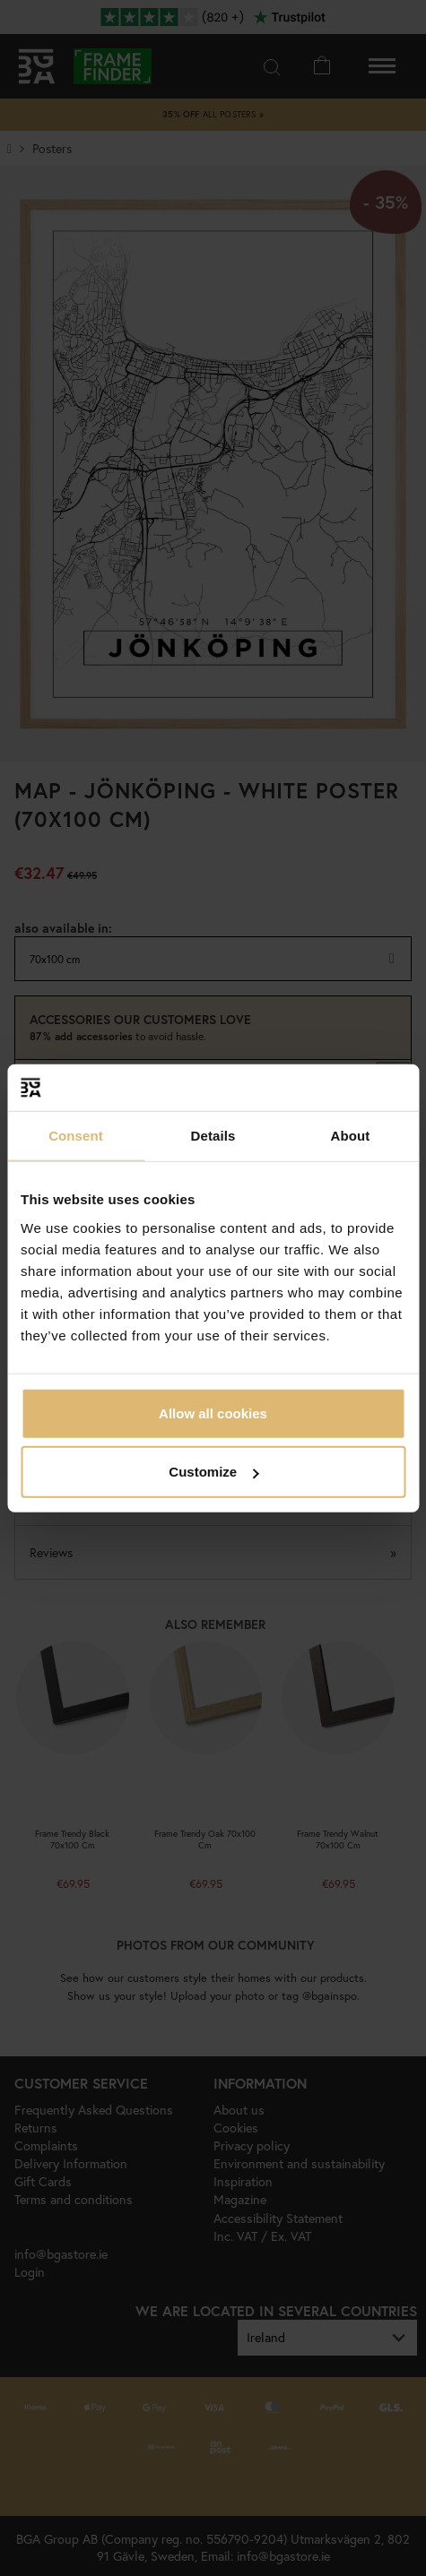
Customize (213, 1471)
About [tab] (350, 1135)
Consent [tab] (75, 1135)
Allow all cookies (213, 1412)
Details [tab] (213, 1135)
